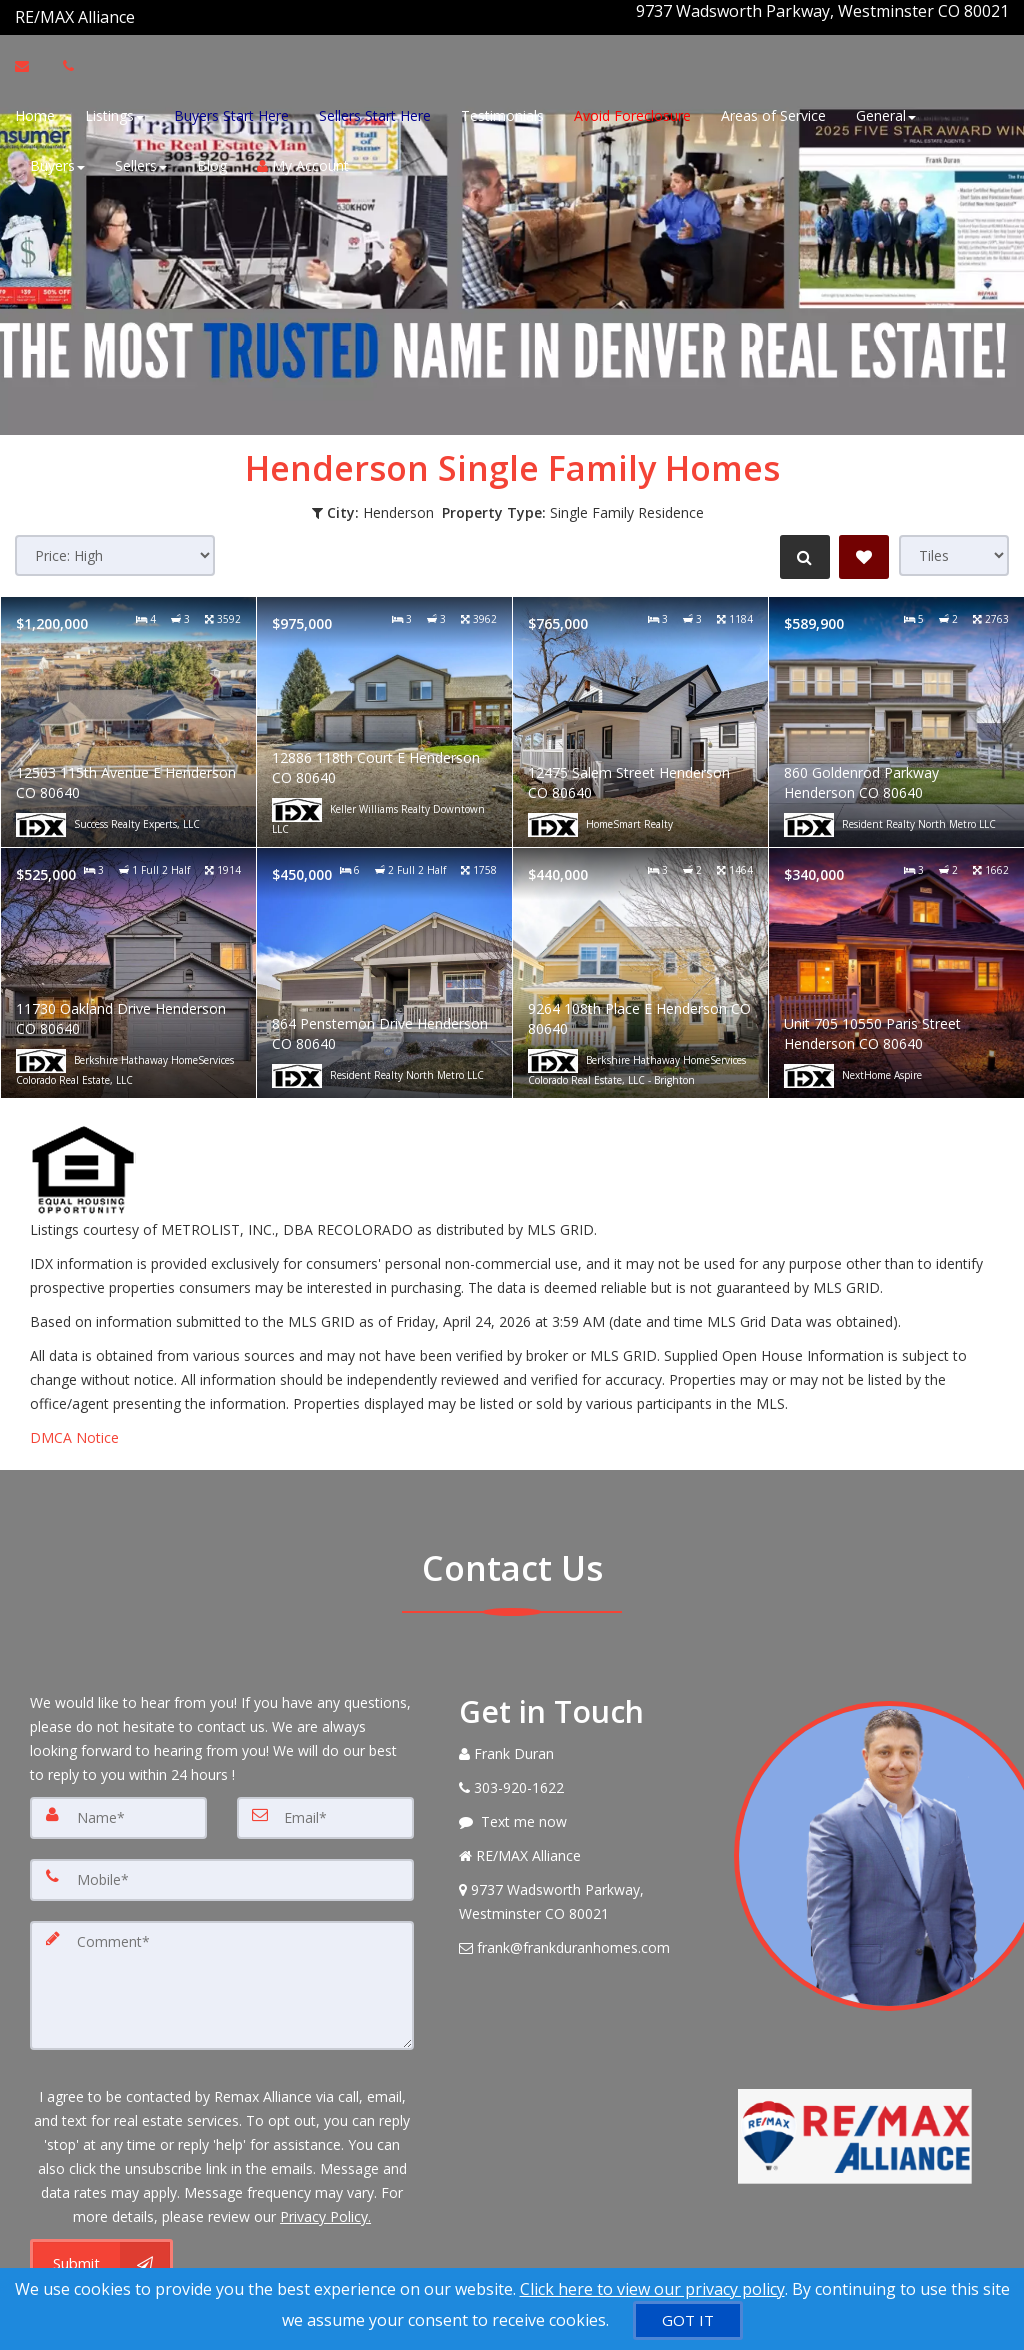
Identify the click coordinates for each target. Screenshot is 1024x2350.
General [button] (886, 112)
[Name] (118, 1805)
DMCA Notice (74, 1425)
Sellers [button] (141, 162)
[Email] (325, 1805)
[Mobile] (222, 1865)
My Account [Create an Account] (303, 162)
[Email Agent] (31, 63)
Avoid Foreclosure (632, 112)
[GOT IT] (688, 2320)
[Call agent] (137, 11)
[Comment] (222, 1965)
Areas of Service (773, 112)
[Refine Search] (800, 545)
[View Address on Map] (581, 1890)
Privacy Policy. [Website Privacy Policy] (325, 2192)
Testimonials (502, 112)
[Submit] (101, 2240)
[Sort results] (115, 543)
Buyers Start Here (231, 112)
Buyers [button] (57, 162)
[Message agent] (581, 1810)
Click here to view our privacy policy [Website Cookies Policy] (652, 2289)
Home (35, 112)
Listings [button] (114, 112)
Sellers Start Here (375, 112)
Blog (212, 162)
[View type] (954, 543)
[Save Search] (864, 545)
